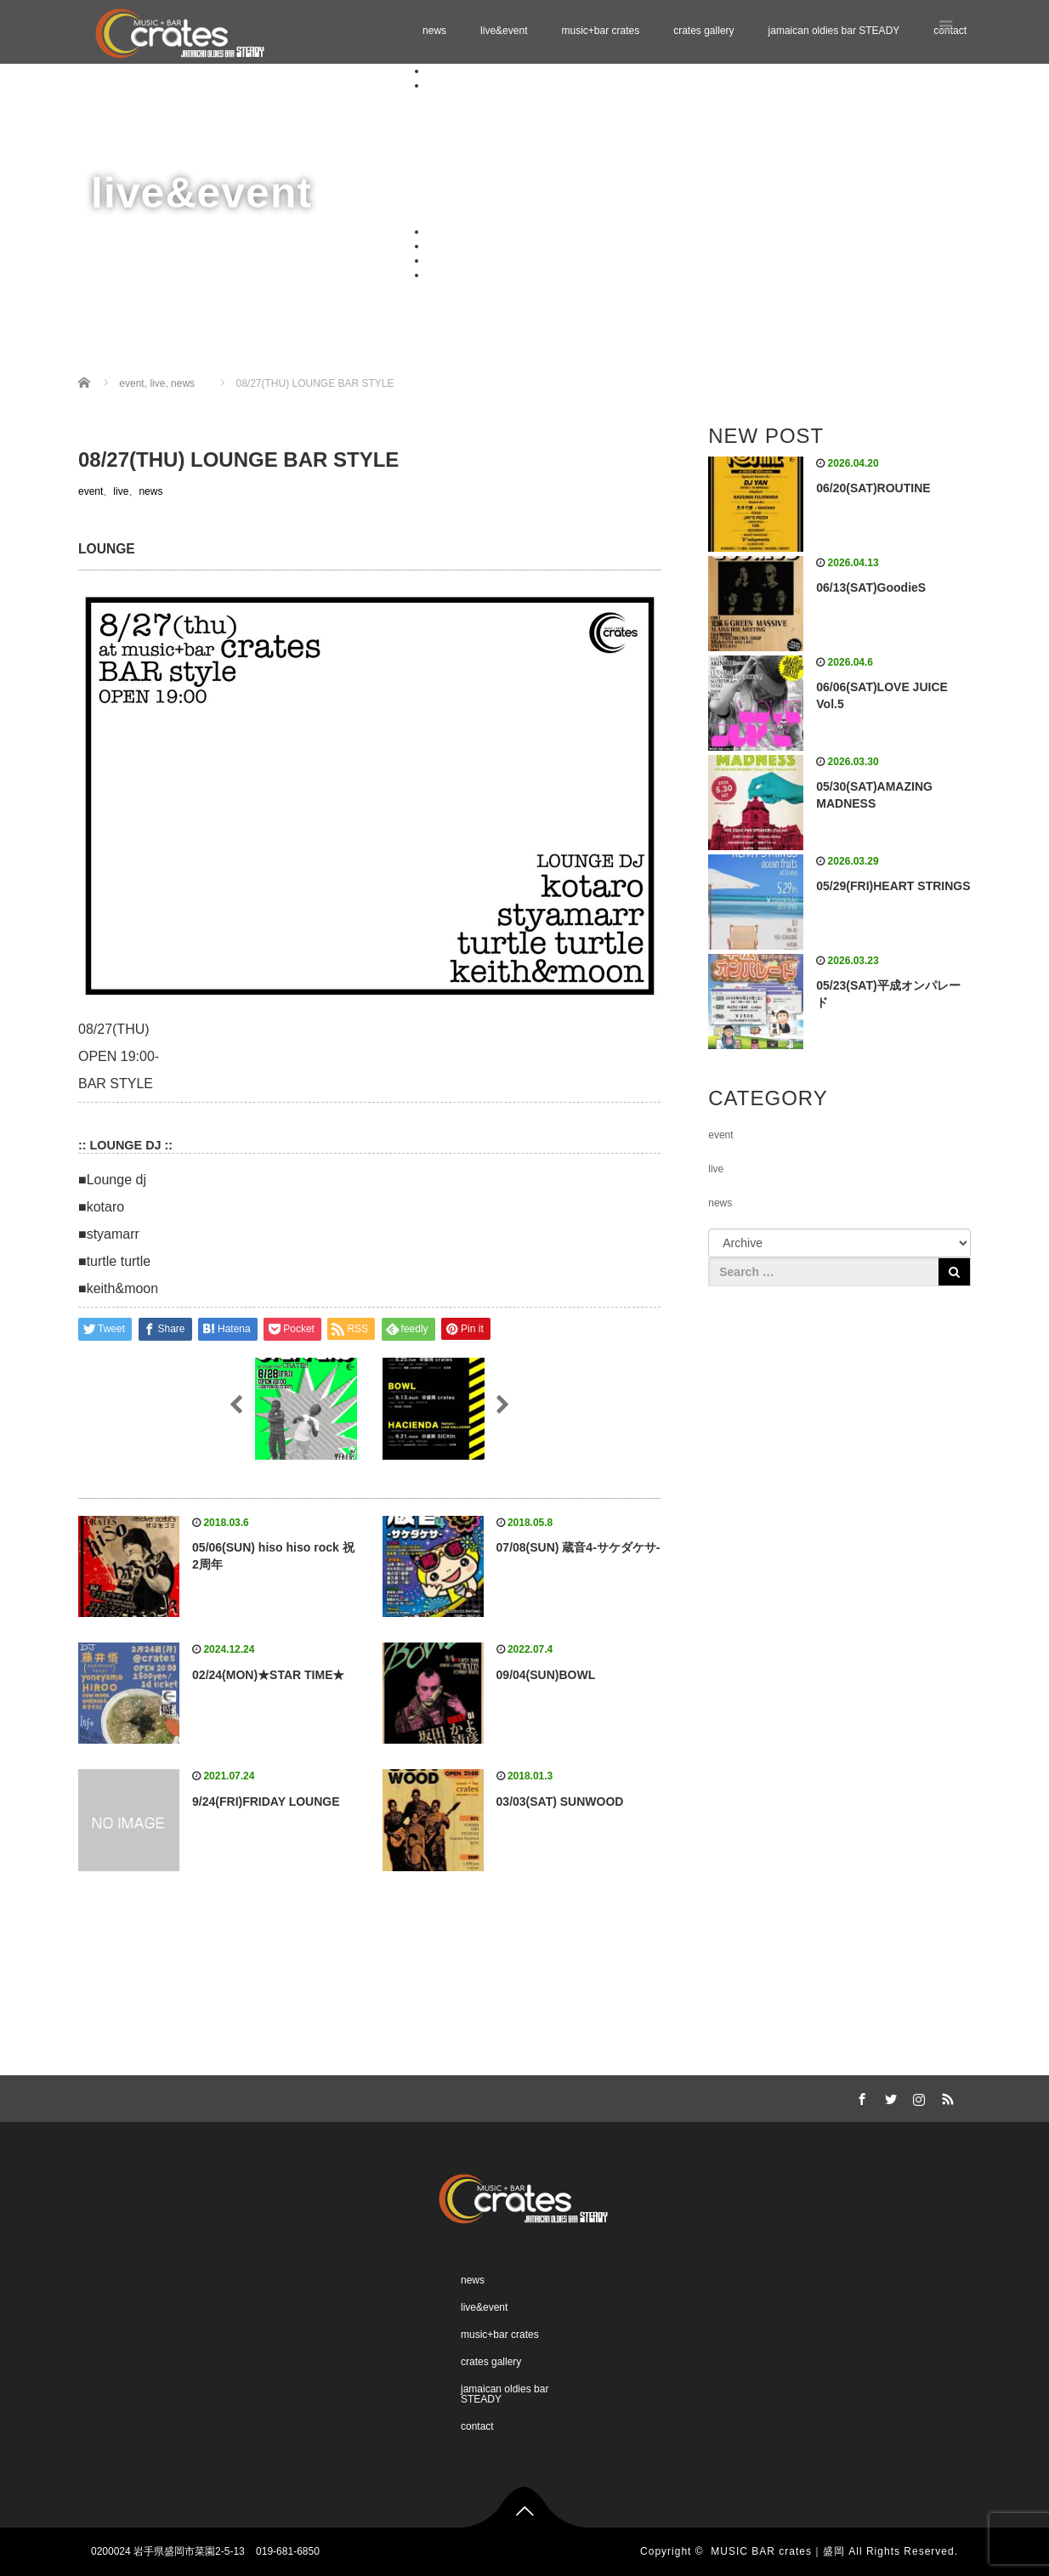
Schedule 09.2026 (502, 173)
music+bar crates (600, 31)
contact (443, 275)
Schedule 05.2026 (502, 114)
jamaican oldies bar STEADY (834, 31)
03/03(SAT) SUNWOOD (560, 1801)
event (90, 491)
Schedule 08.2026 (502, 158)
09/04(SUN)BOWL (546, 1675)
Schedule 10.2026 (502, 187)
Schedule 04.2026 (502, 99)
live (120, 491)
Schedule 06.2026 (502, 129)
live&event (503, 31)
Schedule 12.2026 (502, 216)
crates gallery (703, 31)
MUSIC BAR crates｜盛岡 (778, 2551)
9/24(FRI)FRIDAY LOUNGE (265, 1801)
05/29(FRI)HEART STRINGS (893, 886)
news (434, 31)
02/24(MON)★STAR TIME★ (268, 1675)
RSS (945, 2096)
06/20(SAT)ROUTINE (873, 488)
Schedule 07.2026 (502, 144)
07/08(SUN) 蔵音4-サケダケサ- (578, 1547)
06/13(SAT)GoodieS (871, 587)
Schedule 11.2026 (502, 201)
